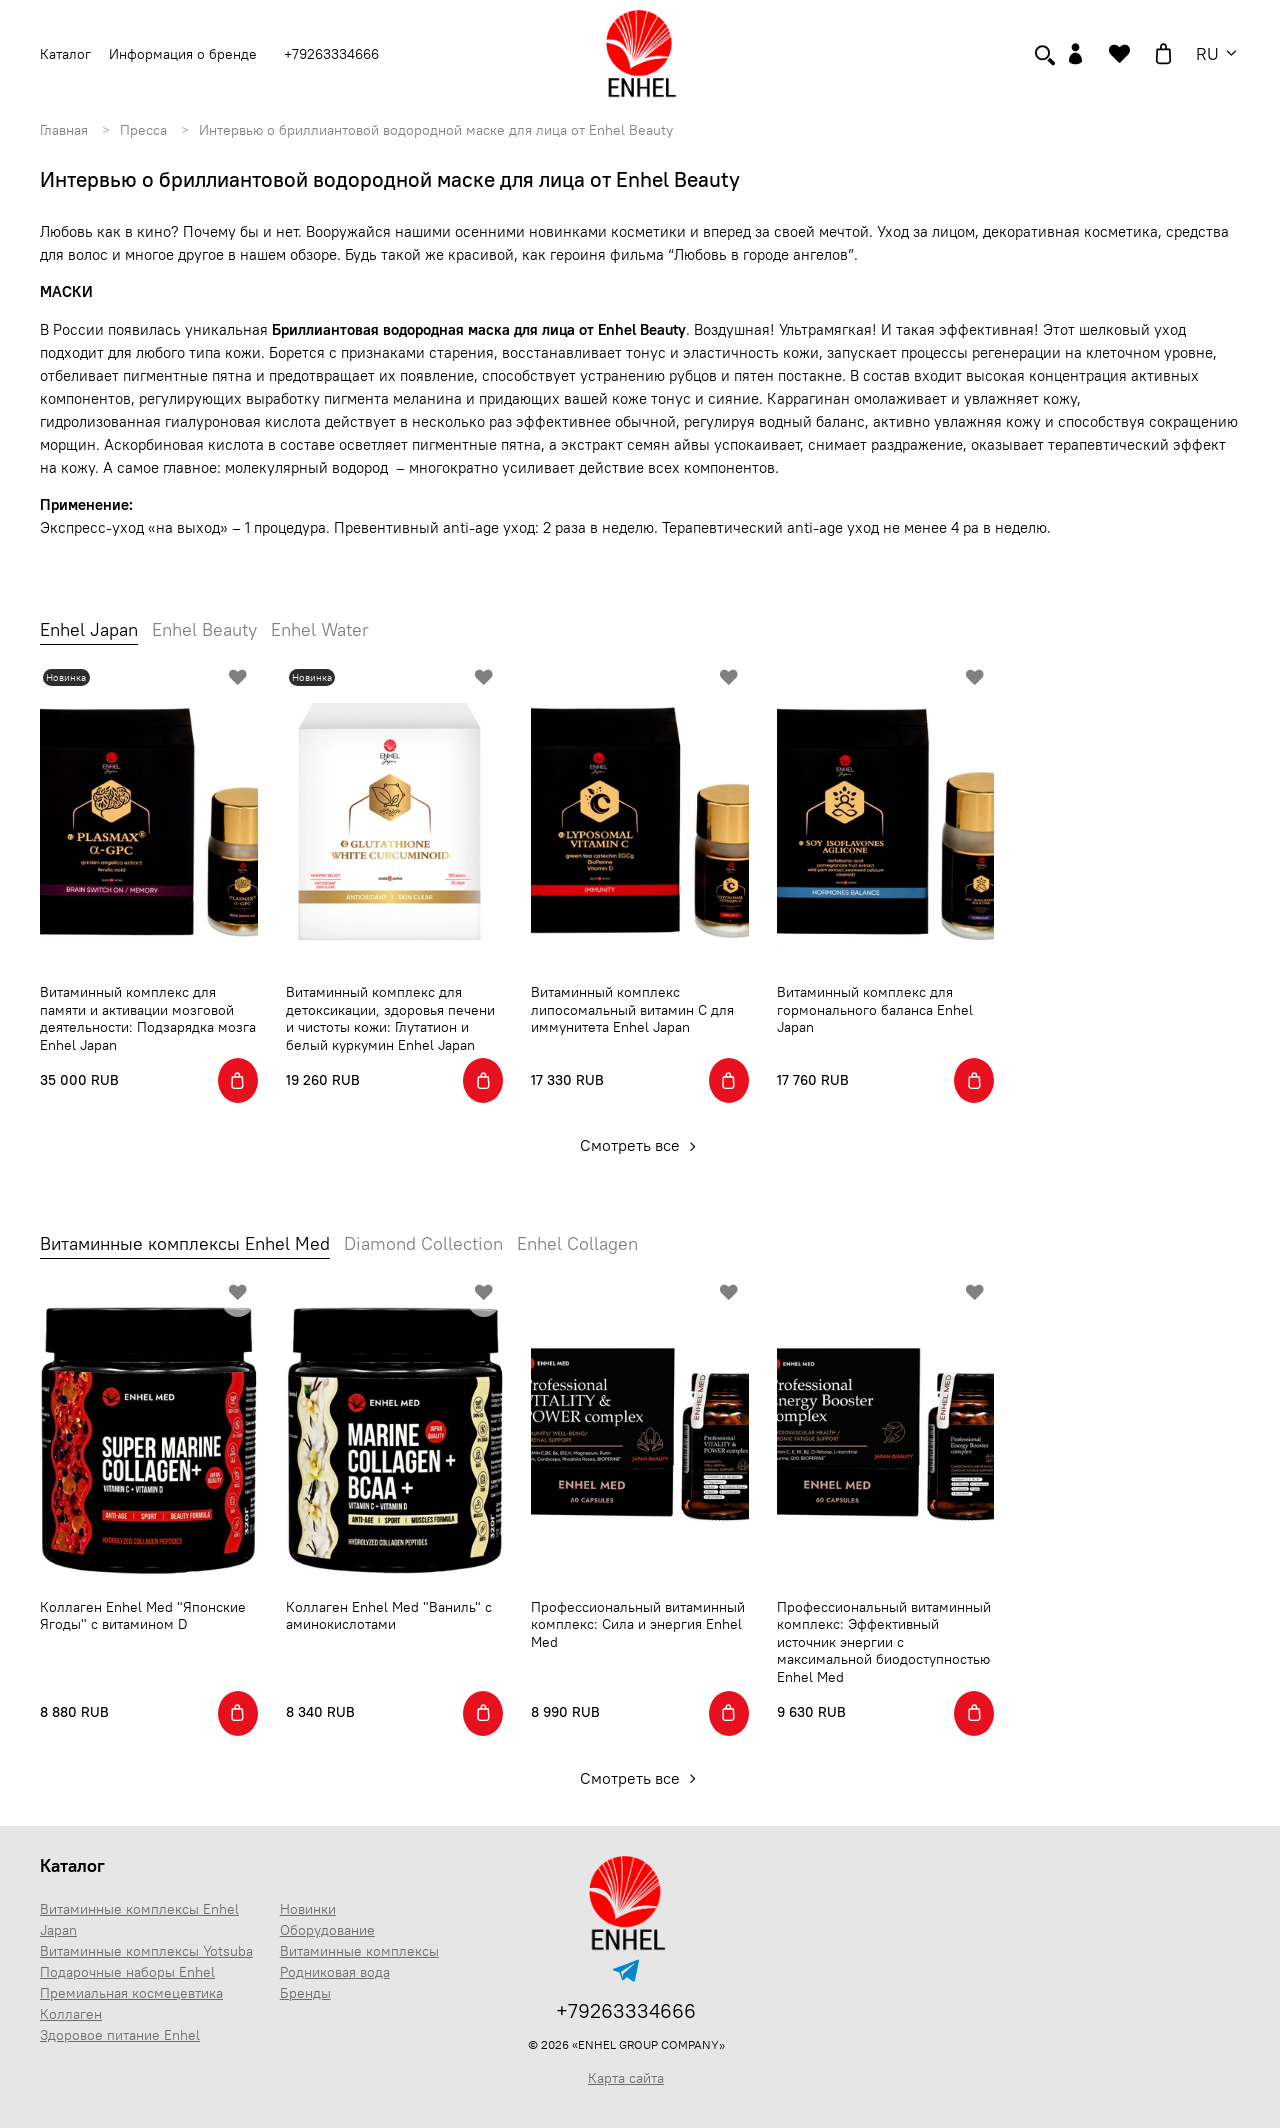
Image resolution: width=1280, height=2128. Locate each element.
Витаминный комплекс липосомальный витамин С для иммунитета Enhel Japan (632, 1009)
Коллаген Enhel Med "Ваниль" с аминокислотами (389, 1616)
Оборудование (327, 1930)
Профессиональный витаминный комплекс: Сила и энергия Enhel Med (638, 1624)
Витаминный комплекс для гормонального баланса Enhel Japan (875, 1009)
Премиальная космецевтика (131, 1993)
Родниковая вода (335, 1972)
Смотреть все (640, 1145)
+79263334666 (331, 54)
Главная (64, 130)
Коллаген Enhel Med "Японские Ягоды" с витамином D (143, 1616)
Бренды (305, 1993)
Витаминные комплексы (359, 1951)
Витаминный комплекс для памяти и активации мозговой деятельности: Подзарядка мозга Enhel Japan (148, 1018)
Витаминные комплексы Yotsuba (146, 1951)
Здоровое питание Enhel (120, 2035)
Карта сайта (626, 2078)
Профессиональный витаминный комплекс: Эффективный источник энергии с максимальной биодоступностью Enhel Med (884, 1642)
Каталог (72, 1865)
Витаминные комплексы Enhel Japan (139, 1919)
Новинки (308, 1909)
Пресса (143, 130)
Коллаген (71, 2014)
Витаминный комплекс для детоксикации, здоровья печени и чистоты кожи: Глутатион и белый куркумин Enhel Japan (390, 1018)
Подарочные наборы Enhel (127, 1972)
